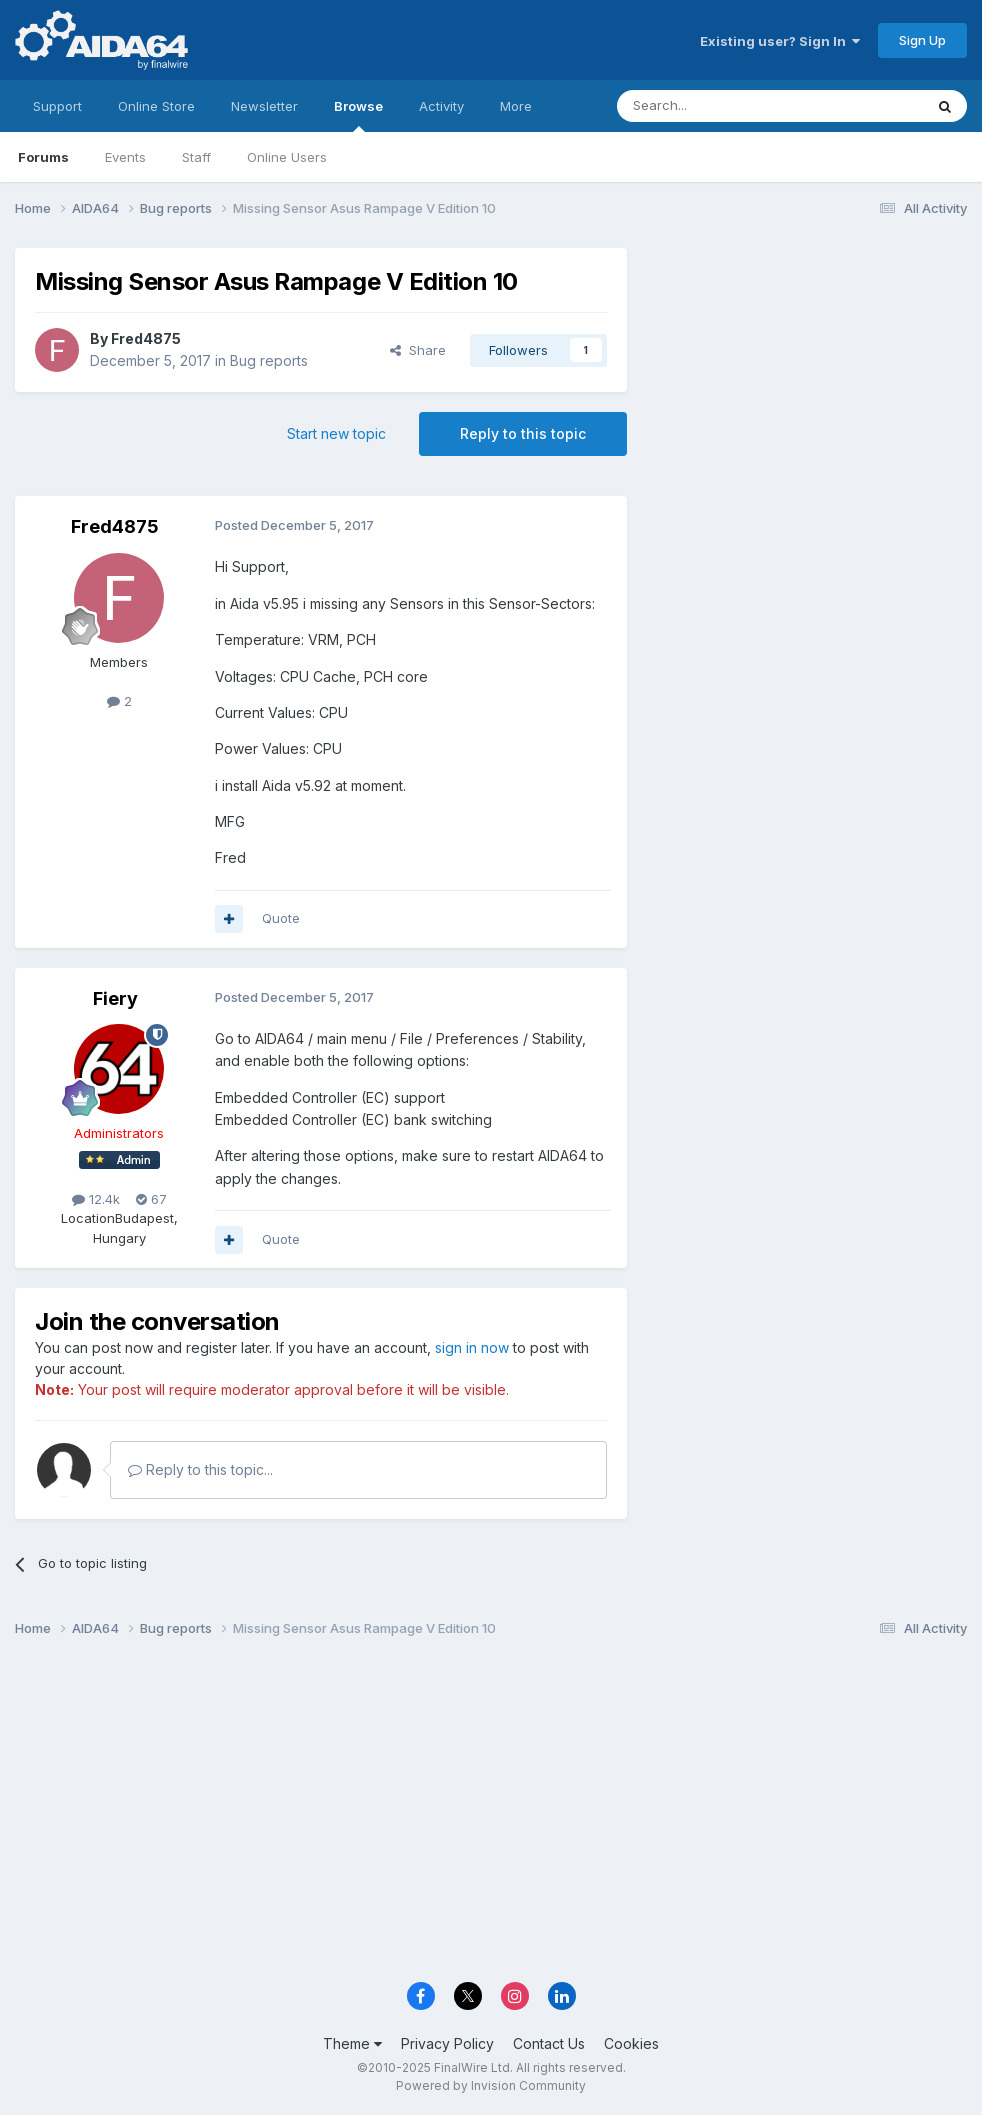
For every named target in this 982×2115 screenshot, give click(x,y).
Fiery (115, 998)
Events (125, 157)
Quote (281, 918)
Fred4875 (146, 338)
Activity (441, 106)
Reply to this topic (523, 433)
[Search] (719, 106)
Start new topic (336, 433)
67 (151, 1199)
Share (418, 350)
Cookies (631, 2043)
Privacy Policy (447, 2043)
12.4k (96, 1199)
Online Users (287, 157)
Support (57, 106)
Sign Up (922, 40)
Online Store (156, 106)
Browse (358, 115)
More (516, 106)
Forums (43, 157)
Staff (196, 157)
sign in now (472, 1347)
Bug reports (269, 360)
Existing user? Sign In (780, 41)
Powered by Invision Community (491, 2085)
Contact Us (549, 2043)
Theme (352, 2043)
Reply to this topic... (200, 1469)
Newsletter (264, 106)
